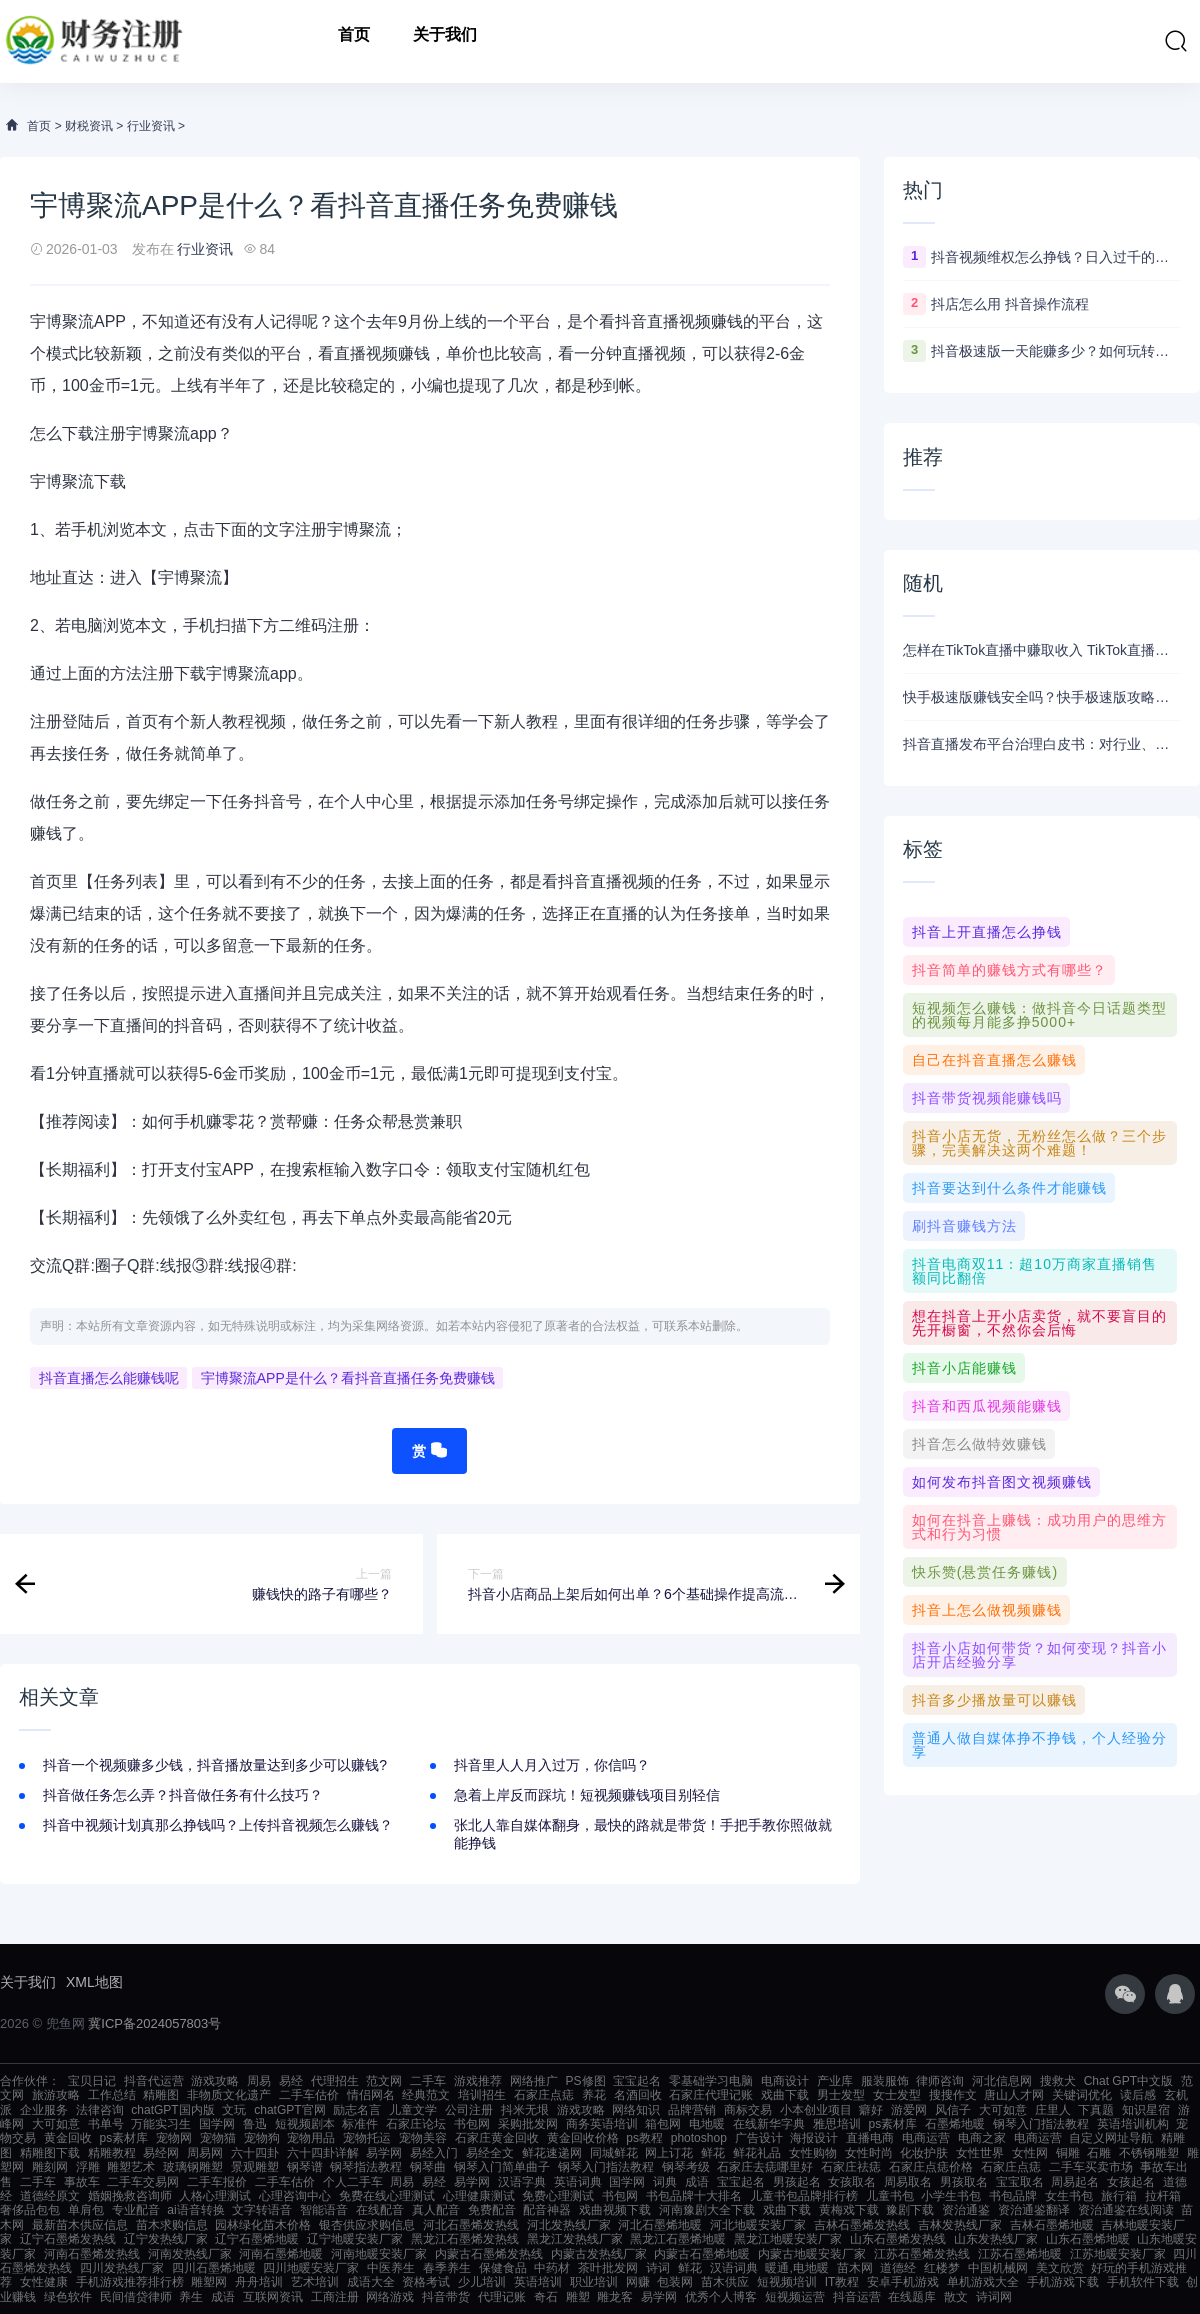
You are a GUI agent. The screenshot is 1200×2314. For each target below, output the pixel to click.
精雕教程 (112, 2153)
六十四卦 (255, 2153)
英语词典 (578, 2182)
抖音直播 (647, 321)
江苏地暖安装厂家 (1118, 2254)
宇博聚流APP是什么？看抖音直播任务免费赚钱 (348, 1378)
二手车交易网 (143, 2182)
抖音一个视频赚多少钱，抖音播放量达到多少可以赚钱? (215, 1765)
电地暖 (707, 2124)
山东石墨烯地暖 (1088, 2239)
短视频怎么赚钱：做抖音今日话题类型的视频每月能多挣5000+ (1039, 1015)
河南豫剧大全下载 (707, 2210)
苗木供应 (725, 2282)
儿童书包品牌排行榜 (804, 2196)
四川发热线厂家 (122, 2268)
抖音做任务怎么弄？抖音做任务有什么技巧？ (183, 1795)
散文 (956, 2297)
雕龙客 (615, 2297)
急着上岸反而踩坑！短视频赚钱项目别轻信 (587, 1795)
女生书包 (1069, 2196)
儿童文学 (413, 2110)
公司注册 (469, 2110)
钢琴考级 (686, 2167)
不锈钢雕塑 (1149, 2153)
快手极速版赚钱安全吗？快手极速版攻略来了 (1042, 697)
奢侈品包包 (30, 2210)
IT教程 (842, 2282)
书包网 (472, 2124)
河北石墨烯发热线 (471, 2225)
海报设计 (814, 2138)
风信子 (953, 2110)
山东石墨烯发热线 (898, 2239)
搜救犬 (1058, 2081)
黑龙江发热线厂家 (575, 2239)
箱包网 (663, 2124)
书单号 (106, 2124)
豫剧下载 (910, 2210)
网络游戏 (390, 2297)
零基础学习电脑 (711, 2081)
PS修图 (586, 2081)
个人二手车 (353, 2182)
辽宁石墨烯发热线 (68, 2239)
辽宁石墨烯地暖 (257, 2239)
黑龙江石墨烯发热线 (465, 2239)
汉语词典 (734, 2268)
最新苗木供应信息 (80, 2225)
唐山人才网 (1014, 2095)
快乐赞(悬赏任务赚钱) (985, 1572)
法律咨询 (100, 2110)
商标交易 (748, 2110)
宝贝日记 (92, 2081)
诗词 (658, 2268)
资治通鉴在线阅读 (1126, 2210)
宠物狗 (262, 2138)
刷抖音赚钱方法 (964, 1226)
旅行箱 (1119, 2196)
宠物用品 (311, 2138)
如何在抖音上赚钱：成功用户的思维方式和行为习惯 (1039, 1527)
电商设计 (785, 2081)
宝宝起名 (637, 2081)
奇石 (546, 2297)
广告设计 (759, 2138)
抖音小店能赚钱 (964, 1368)
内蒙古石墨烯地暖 (702, 2254)
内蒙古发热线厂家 (599, 2254)
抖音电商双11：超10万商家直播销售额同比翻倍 (1034, 1271)
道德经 (898, 2268)
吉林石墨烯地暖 (1052, 2225)
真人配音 (436, 2210)
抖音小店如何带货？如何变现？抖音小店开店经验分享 (1039, 1655)
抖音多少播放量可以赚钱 (994, 1700)
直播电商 (870, 2138)
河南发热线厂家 (190, 2254)
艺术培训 (315, 2282)
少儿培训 (482, 2282)
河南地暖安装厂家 (379, 2254)
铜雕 (1068, 2153)
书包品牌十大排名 (694, 2196)
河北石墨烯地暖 (660, 2225)
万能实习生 (161, 2124)
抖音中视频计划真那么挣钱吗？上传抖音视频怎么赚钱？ (218, 1825)
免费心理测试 (558, 2196)
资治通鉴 (966, 2210)
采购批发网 (528, 2124)
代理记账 (502, 2297)
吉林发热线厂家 (960, 2225)
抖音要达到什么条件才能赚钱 (1009, 1188)
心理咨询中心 (295, 2196)
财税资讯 (89, 126)
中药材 (552, 2268)
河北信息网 (1002, 2081)
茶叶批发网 (608, 2268)
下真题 (1096, 2110)
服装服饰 (885, 2081)
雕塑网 (209, 2282)
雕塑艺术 (131, 2167)
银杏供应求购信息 (367, 2225)
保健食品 (503, 2268)
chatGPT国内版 (172, 2110)
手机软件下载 (1143, 2282)
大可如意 (1003, 2110)
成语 (697, 2182)
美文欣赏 (1060, 2268)
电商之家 (982, 2138)
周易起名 (1075, 2182)
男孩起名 (797, 2182)
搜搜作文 (953, 2095)
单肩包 (86, 2210)
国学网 (217, 2124)
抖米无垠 (525, 2110)
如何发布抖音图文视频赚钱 (1002, 1482)
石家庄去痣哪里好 (765, 2167)
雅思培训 (837, 2124)
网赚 (638, 2282)
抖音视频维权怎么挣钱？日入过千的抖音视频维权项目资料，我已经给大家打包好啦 (1056, 257)
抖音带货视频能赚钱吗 (987, 1098)
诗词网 (994, 2297)
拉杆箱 (1163, 2196)
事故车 (82, 2182)
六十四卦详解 (323, 2153)
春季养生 (447, 2268)
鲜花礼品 (757, 2153)
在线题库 (912, 2297)
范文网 (384, 2081)
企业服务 (44, 2110)
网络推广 (534, 2081)
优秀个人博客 (721, 2297)
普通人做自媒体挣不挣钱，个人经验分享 (1039, 1745)
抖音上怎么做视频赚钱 (987, 1610)
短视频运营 (795, 2297)
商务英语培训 (602, 2124)
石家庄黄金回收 (497, 2138)
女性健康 (44, 2282)
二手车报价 (217, 2182)
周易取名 (908, 2182)
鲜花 (713, 2153)
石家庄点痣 (544, 2095)
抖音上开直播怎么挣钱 (987, 932)
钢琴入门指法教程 (1041, 2124)
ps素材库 (893, 2124)
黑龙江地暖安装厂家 (788, 2239)
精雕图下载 (50, 2153)
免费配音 (492, 2210)
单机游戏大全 (983, 2282)
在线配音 (380, 2210)
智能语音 (324, 2210)
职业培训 (594, 2282)
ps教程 (644, 2138)
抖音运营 (857, 2297)
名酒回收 (638, 2095)
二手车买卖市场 (1091, 2167)
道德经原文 (50, 2196)
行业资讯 (151, 126)
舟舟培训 (259, 2282)
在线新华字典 (769, 2124)
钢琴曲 (428, 2167)
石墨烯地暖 (955, 2124)
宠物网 (174, 2138)
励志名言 (357, 2110)
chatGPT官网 (289, 2110)
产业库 (835, 2081)
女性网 (1030, 2153)
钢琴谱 (305, 2167)
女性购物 (813, 2153)
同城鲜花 (614, 2153)
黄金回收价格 (583, 2138)
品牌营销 (692, 2110)
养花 (594, 2095)
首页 (354, 41)
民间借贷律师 (136, 2297)
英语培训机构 (1133, 2124)
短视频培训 (787, 2282)
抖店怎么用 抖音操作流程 (1010, 304)
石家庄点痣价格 (931, 2167)
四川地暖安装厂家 (311, 2268)
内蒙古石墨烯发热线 (489, 2254)
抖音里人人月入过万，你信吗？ (552, 1765)
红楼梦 (942, 2268)
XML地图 (94, 1982)
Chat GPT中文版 (1128, 2081)
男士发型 (841, 2095)
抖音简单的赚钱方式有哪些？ (1009, 970)
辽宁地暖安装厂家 (355, 2239)
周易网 (205, 2153)
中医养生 (391, 2268)
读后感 (1138, 2095)
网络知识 (636, 2110)
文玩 (234, 2110)
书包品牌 (1013, 2196)
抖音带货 (446, 2297)
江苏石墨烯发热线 (922, 2254)
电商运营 (926, 2138)
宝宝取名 (1020, 2182)
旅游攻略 (56, 2095)
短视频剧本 (305, 2124)
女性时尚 (869, 2153)
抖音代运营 (154, 2081)
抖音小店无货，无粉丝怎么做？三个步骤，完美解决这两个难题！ (1039, 1143)
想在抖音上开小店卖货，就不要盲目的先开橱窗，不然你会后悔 (1039, 1323)
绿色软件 (68, 2297)
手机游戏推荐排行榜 (130, 2282)
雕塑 (578, 2297)
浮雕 (88, 2167)
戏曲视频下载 (615, 2210)
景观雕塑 (255, 2167)
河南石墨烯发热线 (92, 2254)
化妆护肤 (924, 2153)
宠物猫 (218, 2138)
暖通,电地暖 (796, 2268)
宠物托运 (367, 2138)
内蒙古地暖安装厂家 (812, 2254)
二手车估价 (309, 2095)
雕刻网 (50, 2167)
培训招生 (482, 2095)
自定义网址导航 (1111, 2138)
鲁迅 (255, 2124)
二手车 (428, 2081)
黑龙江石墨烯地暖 (678, 2239)
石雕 (1099, 2153)
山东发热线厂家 (996, 2239)
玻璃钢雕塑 (193, 2167)
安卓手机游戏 (903, 2282)
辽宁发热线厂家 (166, 2239)
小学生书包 (951, 2196)
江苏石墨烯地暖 (1020, 2254)
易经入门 (434, 2153)
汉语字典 (522, 2182)
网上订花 (669, 2153)
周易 (259, 2081)
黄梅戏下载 (849, 2210)
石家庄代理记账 (711, 2095)
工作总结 (112, 2095)
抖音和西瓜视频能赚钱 (987, 1406)
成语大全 (371, 2282)
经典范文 (426, 2095)
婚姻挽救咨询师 (130, 2196)
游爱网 (909, 2110)
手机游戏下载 (1063, 2282)
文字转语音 (262, 2210)
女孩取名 (852, 2182)
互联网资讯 (273, 2297)
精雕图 (161, 2095)
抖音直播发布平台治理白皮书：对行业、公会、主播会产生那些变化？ (1042, 744)
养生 (191, 2297)
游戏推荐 (478, 2081)
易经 (291, 2081)
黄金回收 (68, 2138)
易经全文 (490, 2153)
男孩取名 (964, 2182)
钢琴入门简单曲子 (502, 2167)
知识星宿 (1146, 2110)
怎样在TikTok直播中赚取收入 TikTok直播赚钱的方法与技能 (1042, 650)
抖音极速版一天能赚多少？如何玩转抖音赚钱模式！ (1056, 351)
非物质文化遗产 (229, 2095)
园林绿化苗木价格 (263, 2225)
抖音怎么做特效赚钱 (979, 1444)
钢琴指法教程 (366, 2167)
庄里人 (1053, 2110)
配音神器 (547, 2210)
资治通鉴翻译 (1034, 2210)
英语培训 (538, 2282)
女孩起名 (1131, 2182)
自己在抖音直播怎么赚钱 (994, 1060)
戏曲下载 (785, 2095)
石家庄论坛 (416, 2124)
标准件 (360, 2124)
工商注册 (335, 2297)
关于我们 (445, 41)
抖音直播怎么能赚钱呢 (109, 1378)
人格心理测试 (215, 2196)
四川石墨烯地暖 (214, 2268)
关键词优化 (1082, 2095)
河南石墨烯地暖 (281, 2254)
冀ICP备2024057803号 (154, 2023)
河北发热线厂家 (569, 2225)
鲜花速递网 (552, 2153)
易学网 (384, 2153)
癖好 (871, 2110)
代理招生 (335, 2081)
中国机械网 (998, 2268)
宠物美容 (423, 2138)
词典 (665, 2182)
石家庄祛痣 (851, 2167)
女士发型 (897, 2095)
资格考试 (426, 2282)
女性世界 (980, 2153)
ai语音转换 (195, 2210)
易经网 (161, 2153)
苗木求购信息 (172, 2225)
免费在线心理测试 (387, 2196)
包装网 (675, 2282)
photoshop (699, 2138)
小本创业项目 (816, 2110)
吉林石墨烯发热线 (862, 2225)
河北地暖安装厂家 (758, 2225)
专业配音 (136, 2210)
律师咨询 (940, 2081)
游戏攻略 (215, 2081)
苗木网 (855, 2268)
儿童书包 (890, 2196)
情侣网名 (371, 2095)
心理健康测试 (479, 2196)
